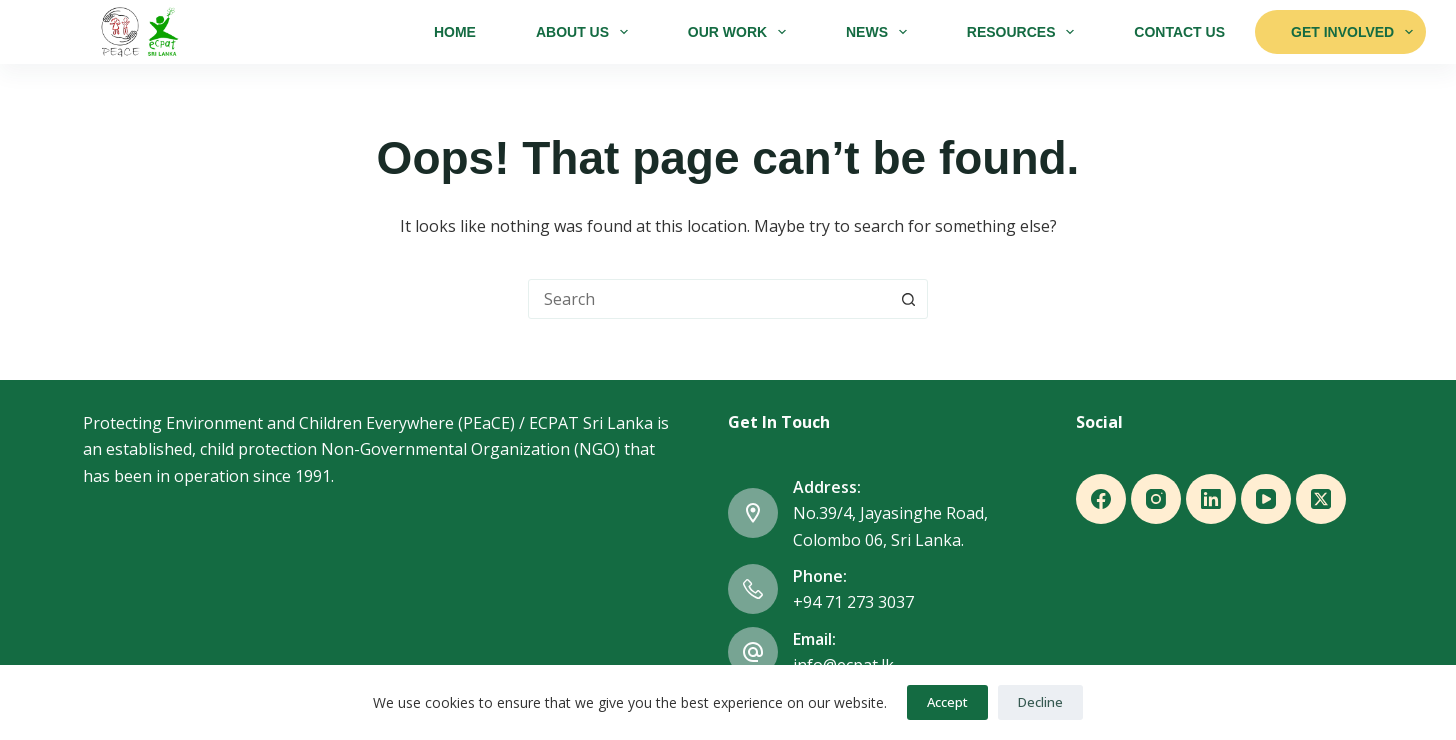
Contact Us (1179, 32)
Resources (1024, 32)
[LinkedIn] (1211, 499)
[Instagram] (1156, 499)
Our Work (741, 32)
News (880, 32)
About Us (586, 32)
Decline (1040, 702)
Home (455, 32)
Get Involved (1352, 32)
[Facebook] (1101, 499)
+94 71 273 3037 (853, 602)
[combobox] (709, 299)
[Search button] (908, 299)
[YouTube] (1266, 499)
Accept (947, 702)
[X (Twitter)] (1321, 499)
